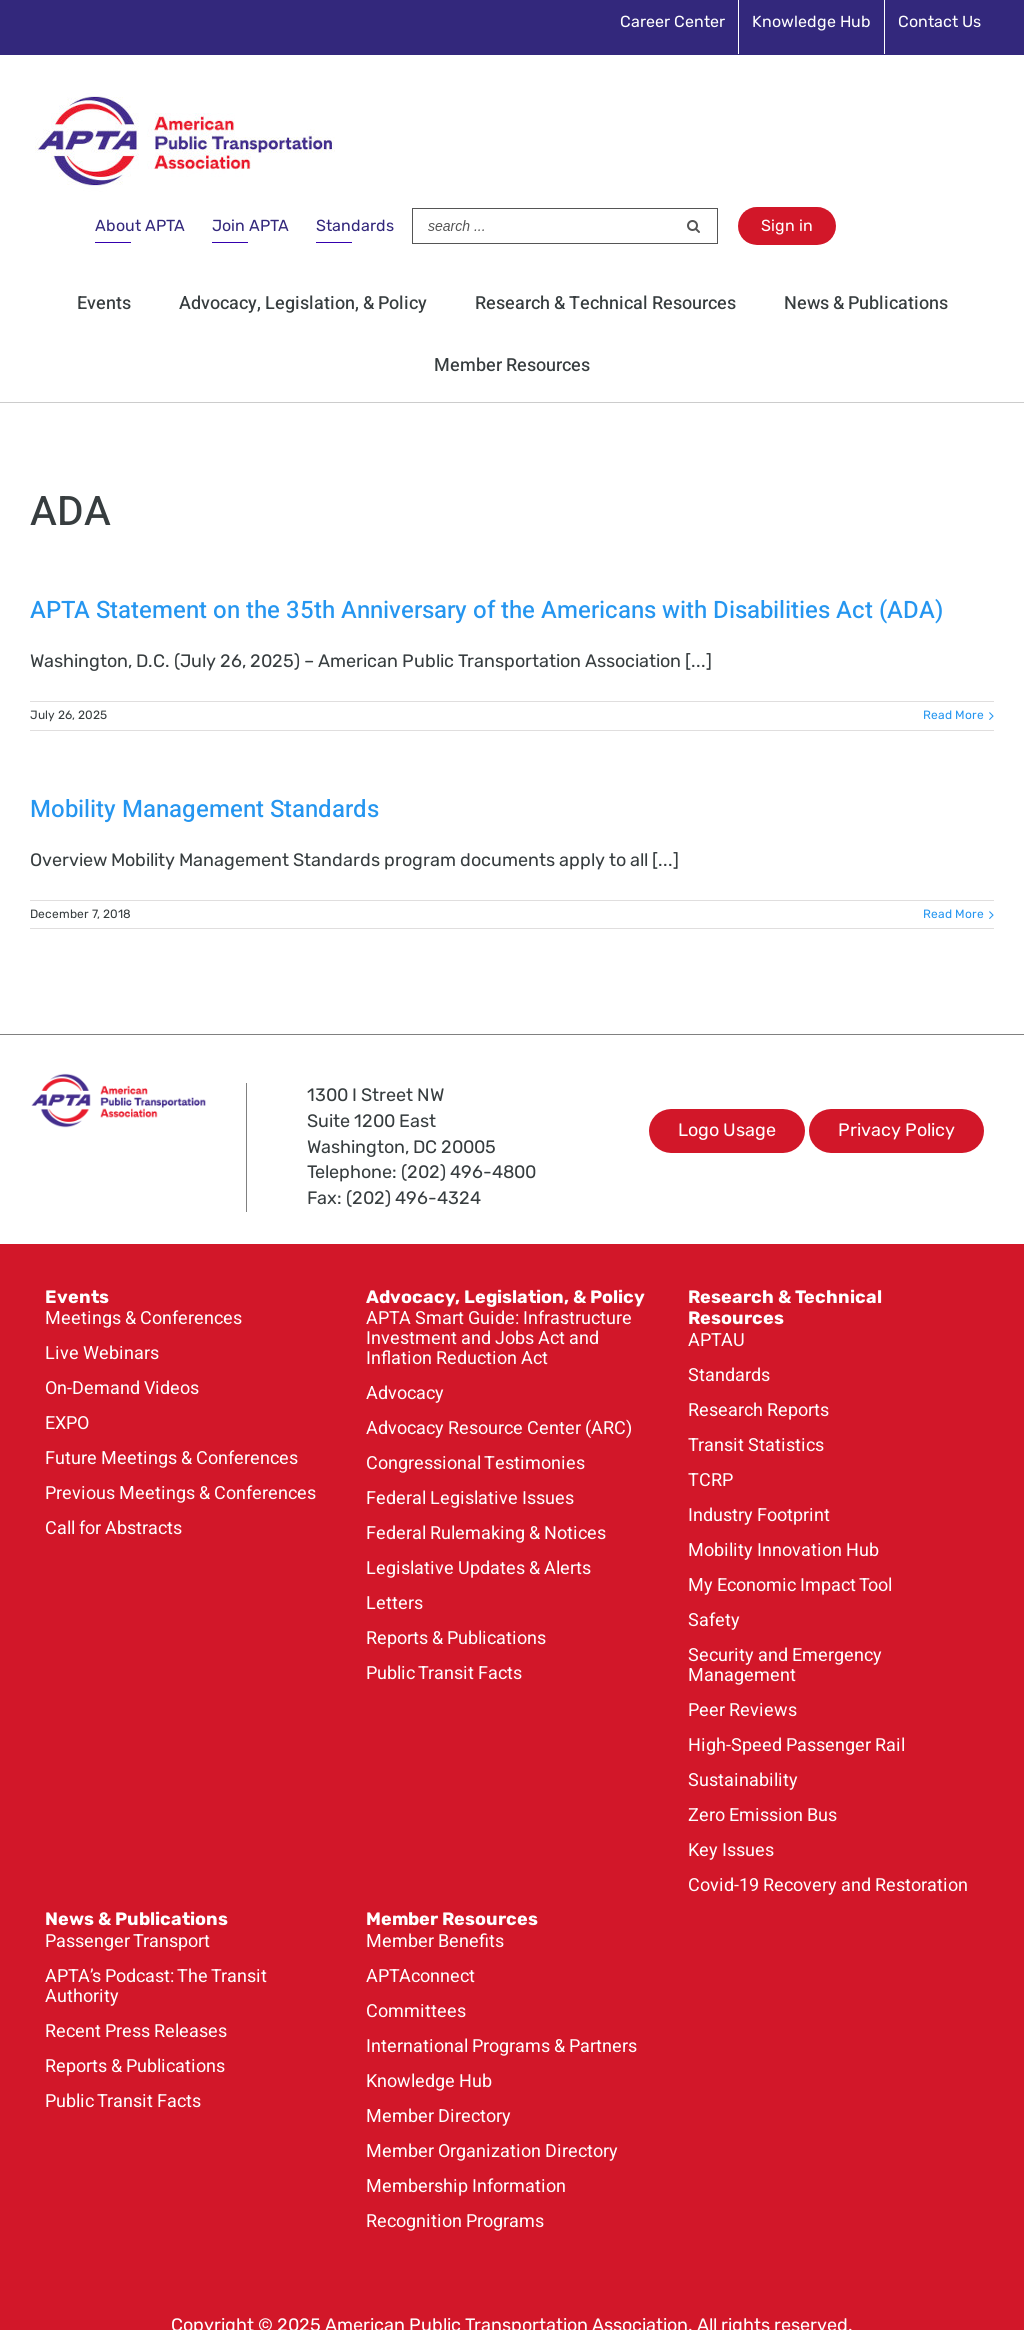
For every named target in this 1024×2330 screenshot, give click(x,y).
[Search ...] (544, 226)
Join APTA (250, 225)
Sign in (787, 225)
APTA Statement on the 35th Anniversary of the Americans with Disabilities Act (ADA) (486, 610)
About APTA (140, 225)
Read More (953, 715)
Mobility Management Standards (204, 809)
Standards (355, 225)
